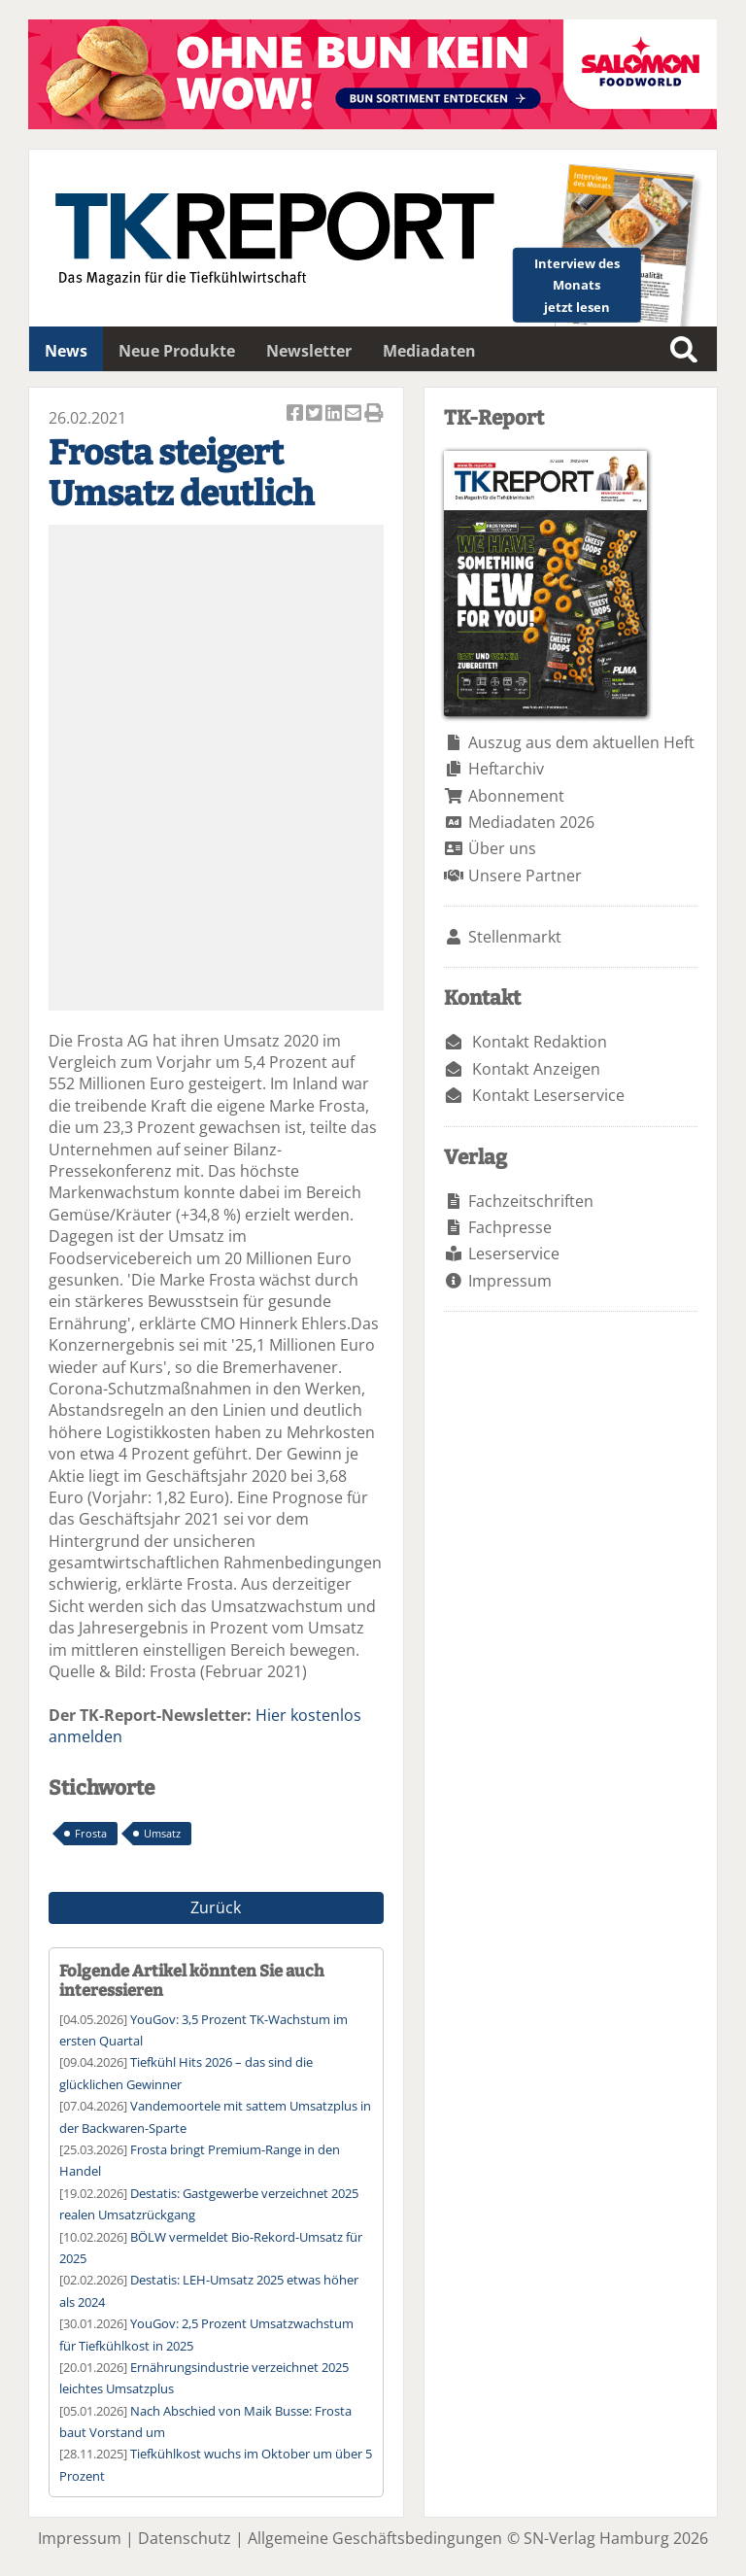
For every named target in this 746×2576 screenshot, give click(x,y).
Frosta (91, 1833)
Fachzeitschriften (530, 1201)
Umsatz (162, 1833)
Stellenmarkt (514, 936)
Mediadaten (429, 350)
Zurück (215, 1907)
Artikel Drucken (374, 414)
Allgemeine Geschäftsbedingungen (375, 2538)
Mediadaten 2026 (531, 822)
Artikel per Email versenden (354, 414)
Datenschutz (184, 2538)
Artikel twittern (315, 414)
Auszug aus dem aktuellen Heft (581, 742)
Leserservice (514, 1253)
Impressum (510, 1280)
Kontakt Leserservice (548, 1095)
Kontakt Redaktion (539, 1041)
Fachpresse (510, 1227)
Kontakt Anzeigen (536, 1069)
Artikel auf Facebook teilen (296, 414)
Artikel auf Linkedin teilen (335, 414)
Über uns (502, 848)
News (66, 350)
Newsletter (309, 350)
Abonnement (516, 796)
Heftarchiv (506, 768)
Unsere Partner (525, 875)
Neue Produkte (177, 350)
